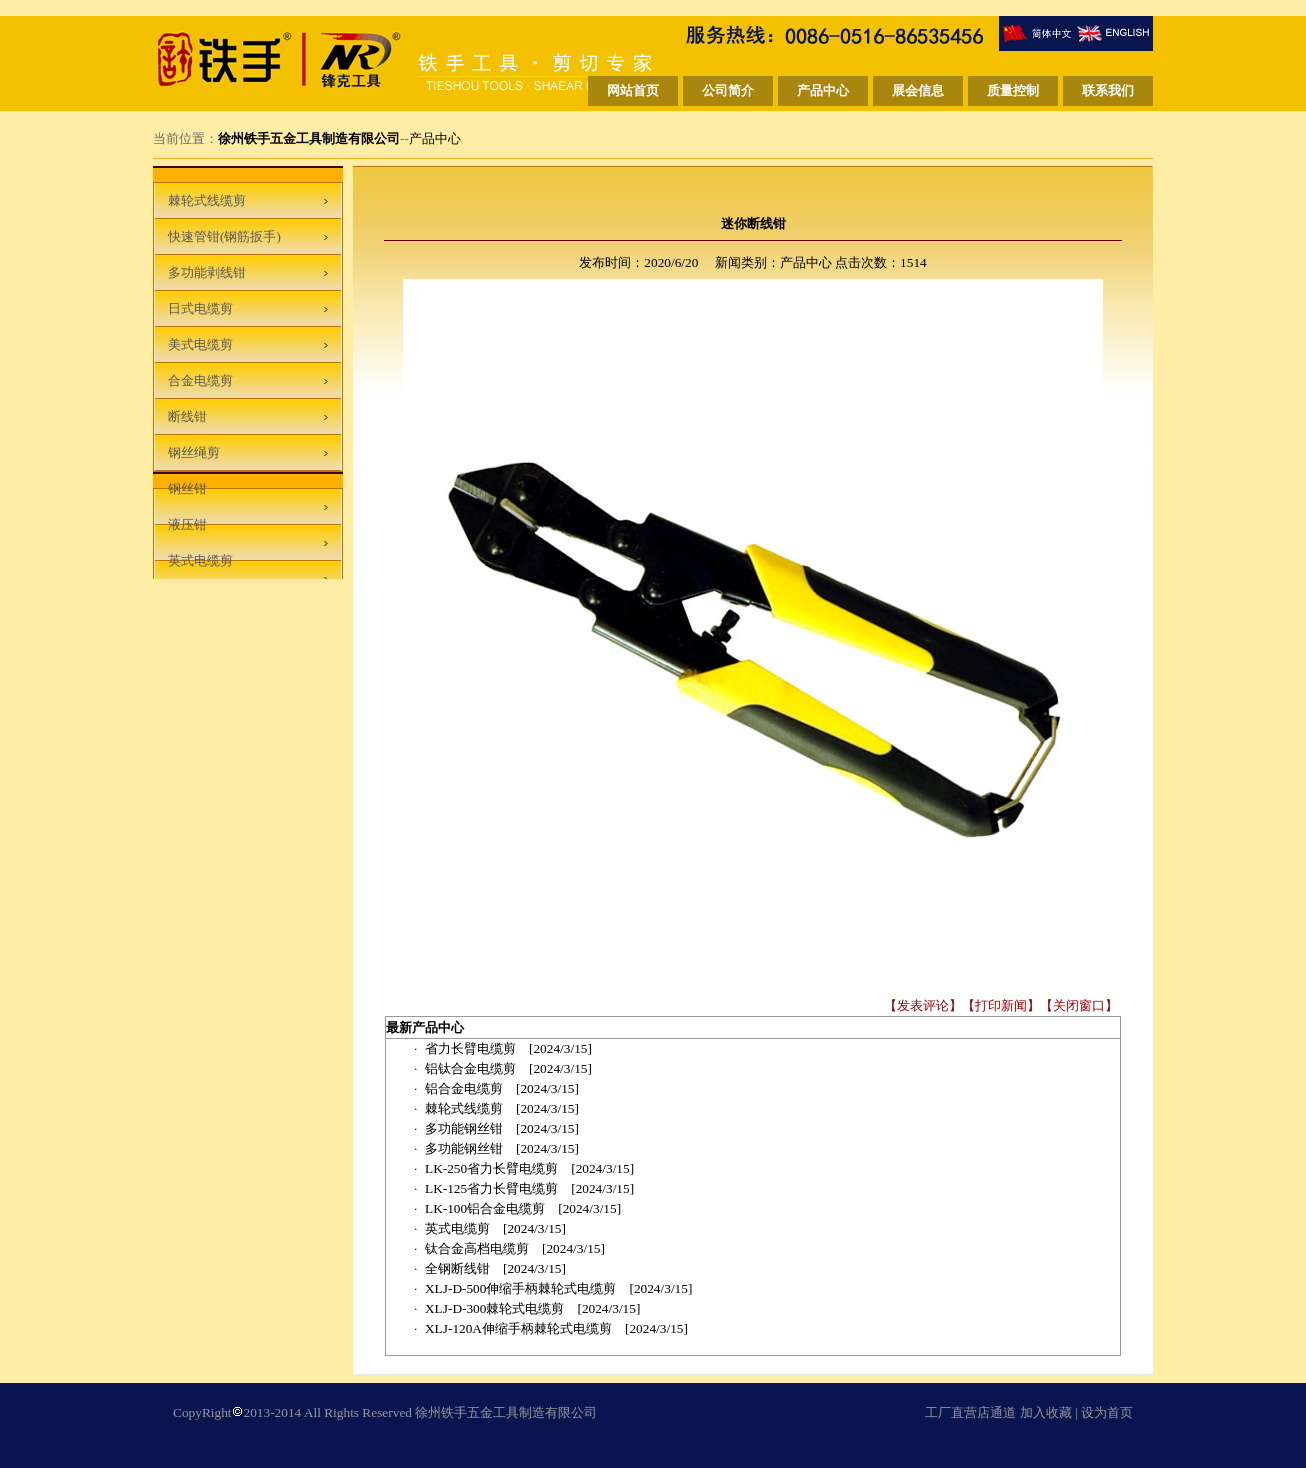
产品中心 (435, 138)
